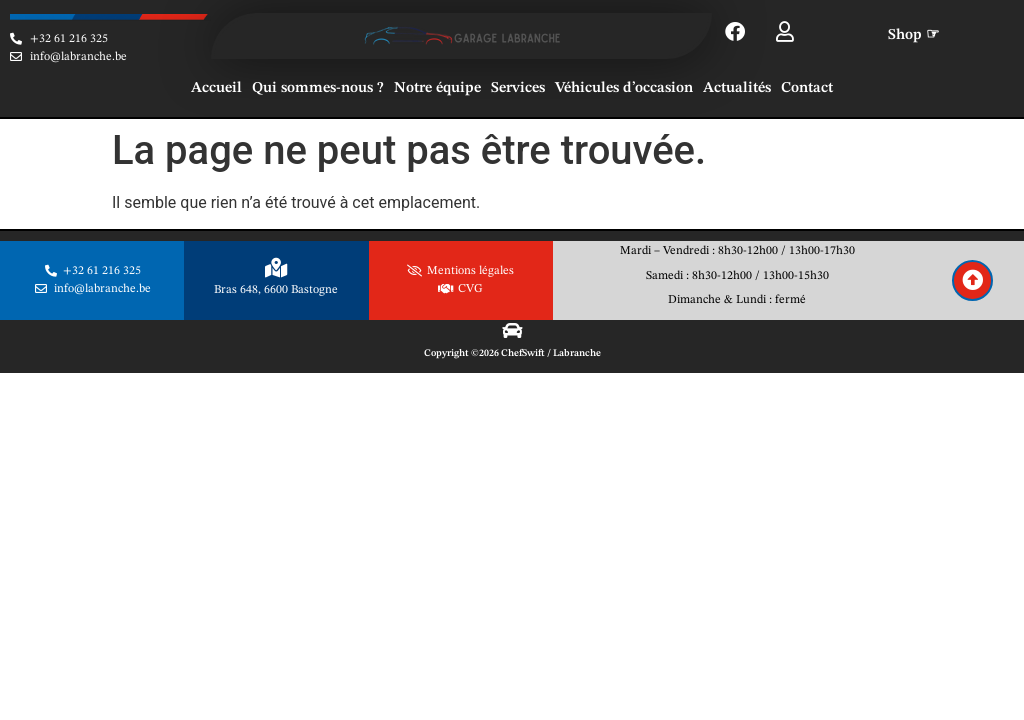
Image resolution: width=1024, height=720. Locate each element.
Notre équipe (437, 88)
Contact (807, 88)
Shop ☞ (913, 35)
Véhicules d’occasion (624, 88)
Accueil (216, 88)
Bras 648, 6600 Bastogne (276, 290)
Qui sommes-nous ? (318, 88)
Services (518, 88)
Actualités (737, 88)
